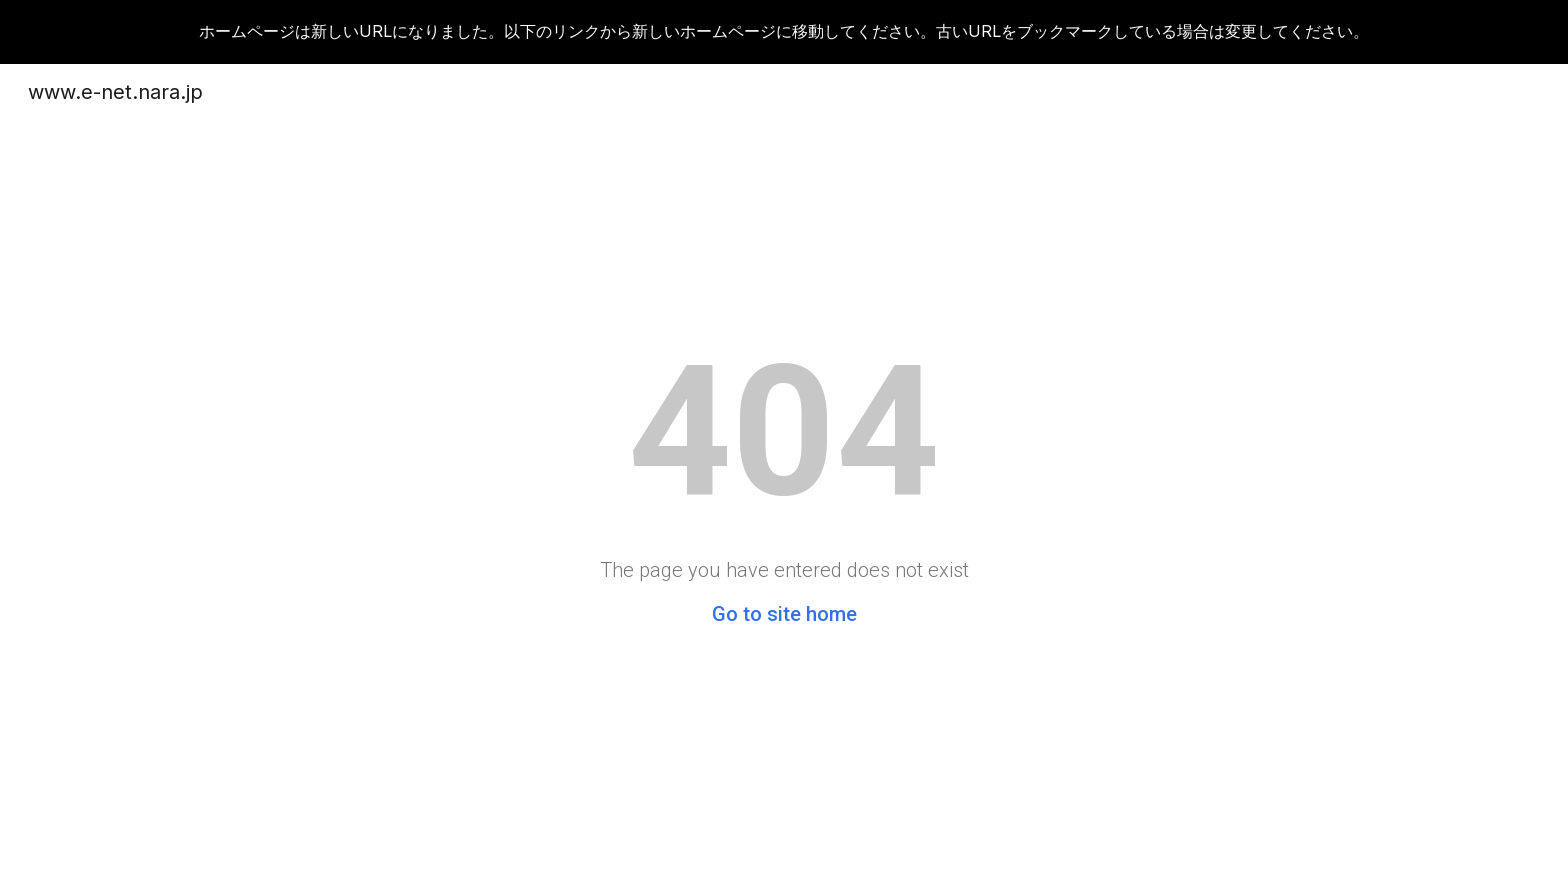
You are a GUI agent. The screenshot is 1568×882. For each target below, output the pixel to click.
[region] (784, 32)
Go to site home (784, 614)
